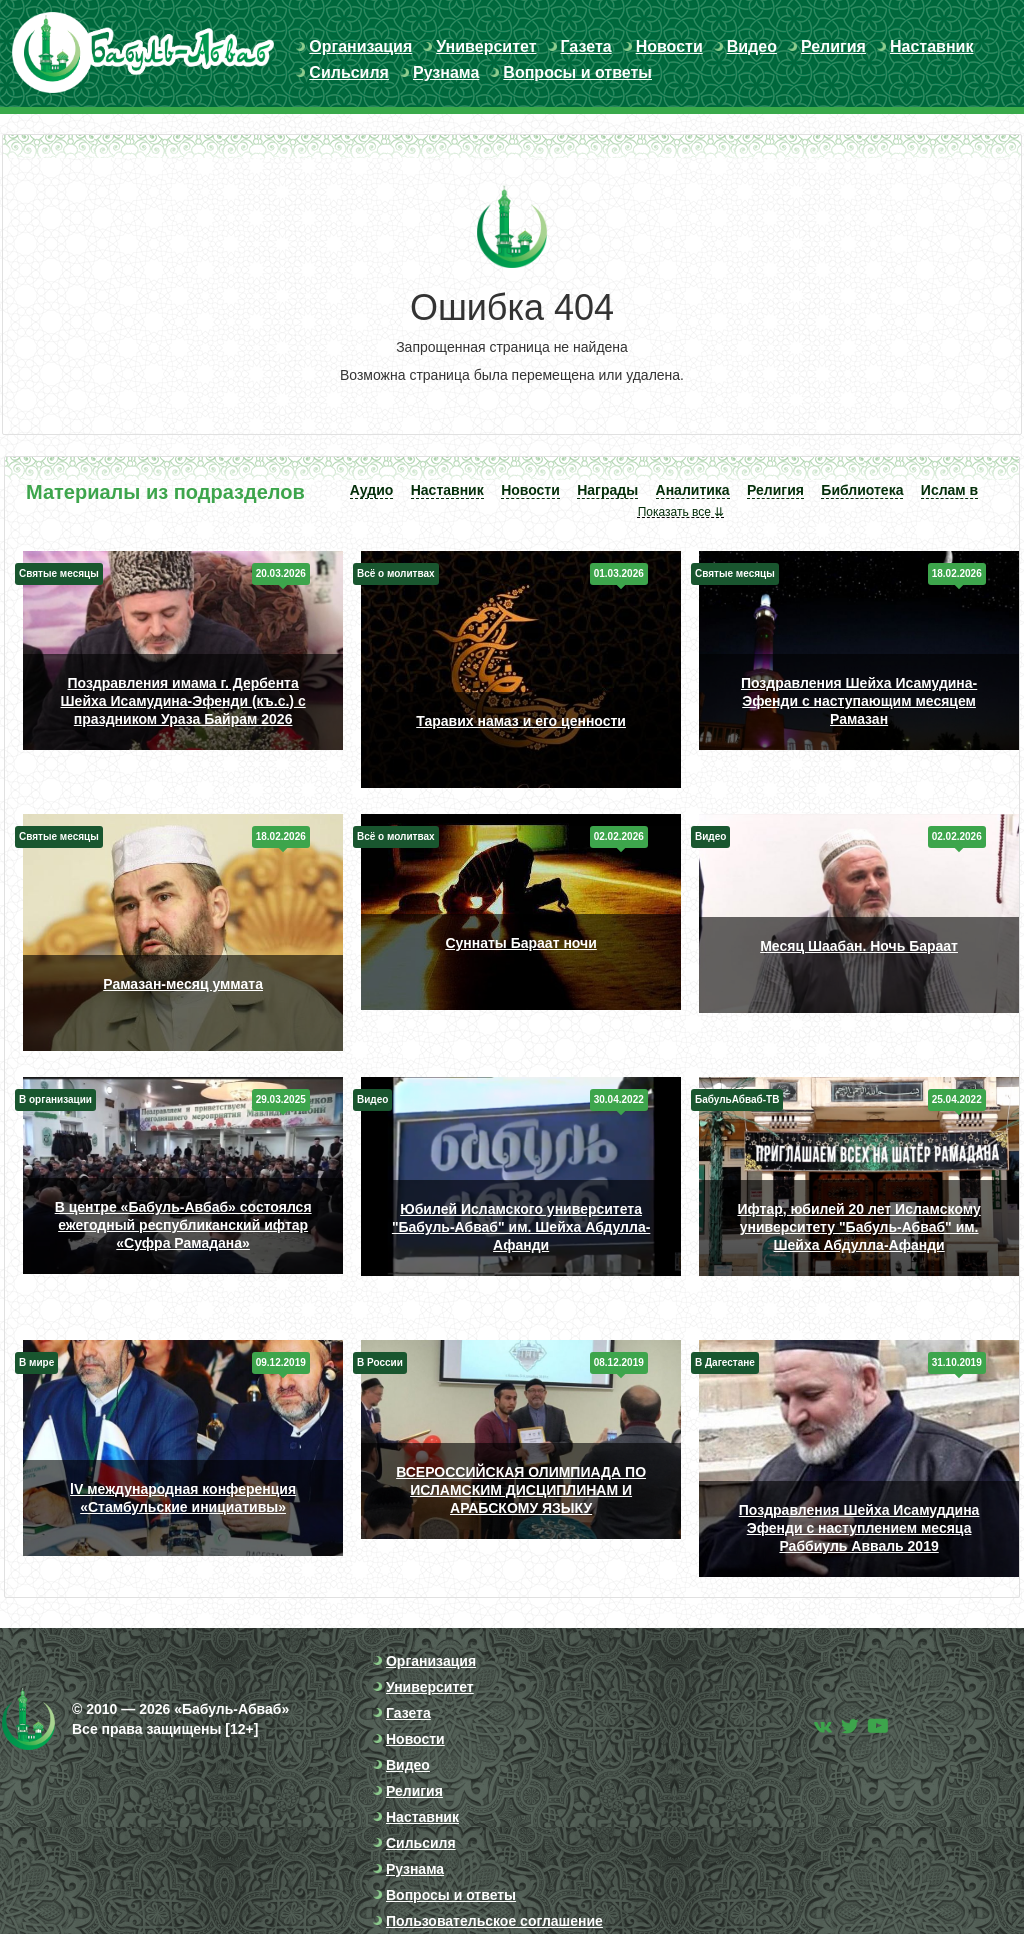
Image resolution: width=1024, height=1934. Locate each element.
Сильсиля (349, 72)
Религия (833, 46)
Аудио (372, 490)
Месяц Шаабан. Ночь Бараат (859, 946)
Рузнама (446, 72)
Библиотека (862, 490)
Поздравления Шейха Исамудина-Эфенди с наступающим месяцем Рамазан (859, 701)
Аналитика (693, 490)
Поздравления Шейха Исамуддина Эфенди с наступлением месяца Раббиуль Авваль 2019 (859, 1528)
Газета (586, 46)
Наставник (931, 46)
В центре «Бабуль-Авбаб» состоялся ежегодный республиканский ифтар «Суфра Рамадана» (183, 1225)
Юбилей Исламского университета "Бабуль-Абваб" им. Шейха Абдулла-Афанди (521, 1227)
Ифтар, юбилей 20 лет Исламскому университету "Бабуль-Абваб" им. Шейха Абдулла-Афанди (858, 1227)
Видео (752, 46)
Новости (669, 46)
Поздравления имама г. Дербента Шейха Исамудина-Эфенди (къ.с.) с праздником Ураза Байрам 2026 (183, 701)
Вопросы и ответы (577, 72)
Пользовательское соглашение (494, 1921)
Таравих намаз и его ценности (521, 721)
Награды (607, 490)
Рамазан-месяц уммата (183, 984)
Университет (486, 46)
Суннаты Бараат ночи (520, 943)
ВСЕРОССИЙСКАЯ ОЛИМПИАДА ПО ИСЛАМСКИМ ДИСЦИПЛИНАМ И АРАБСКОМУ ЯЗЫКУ (521, 1490)
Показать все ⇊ (681, 512)
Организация (360, 46)
